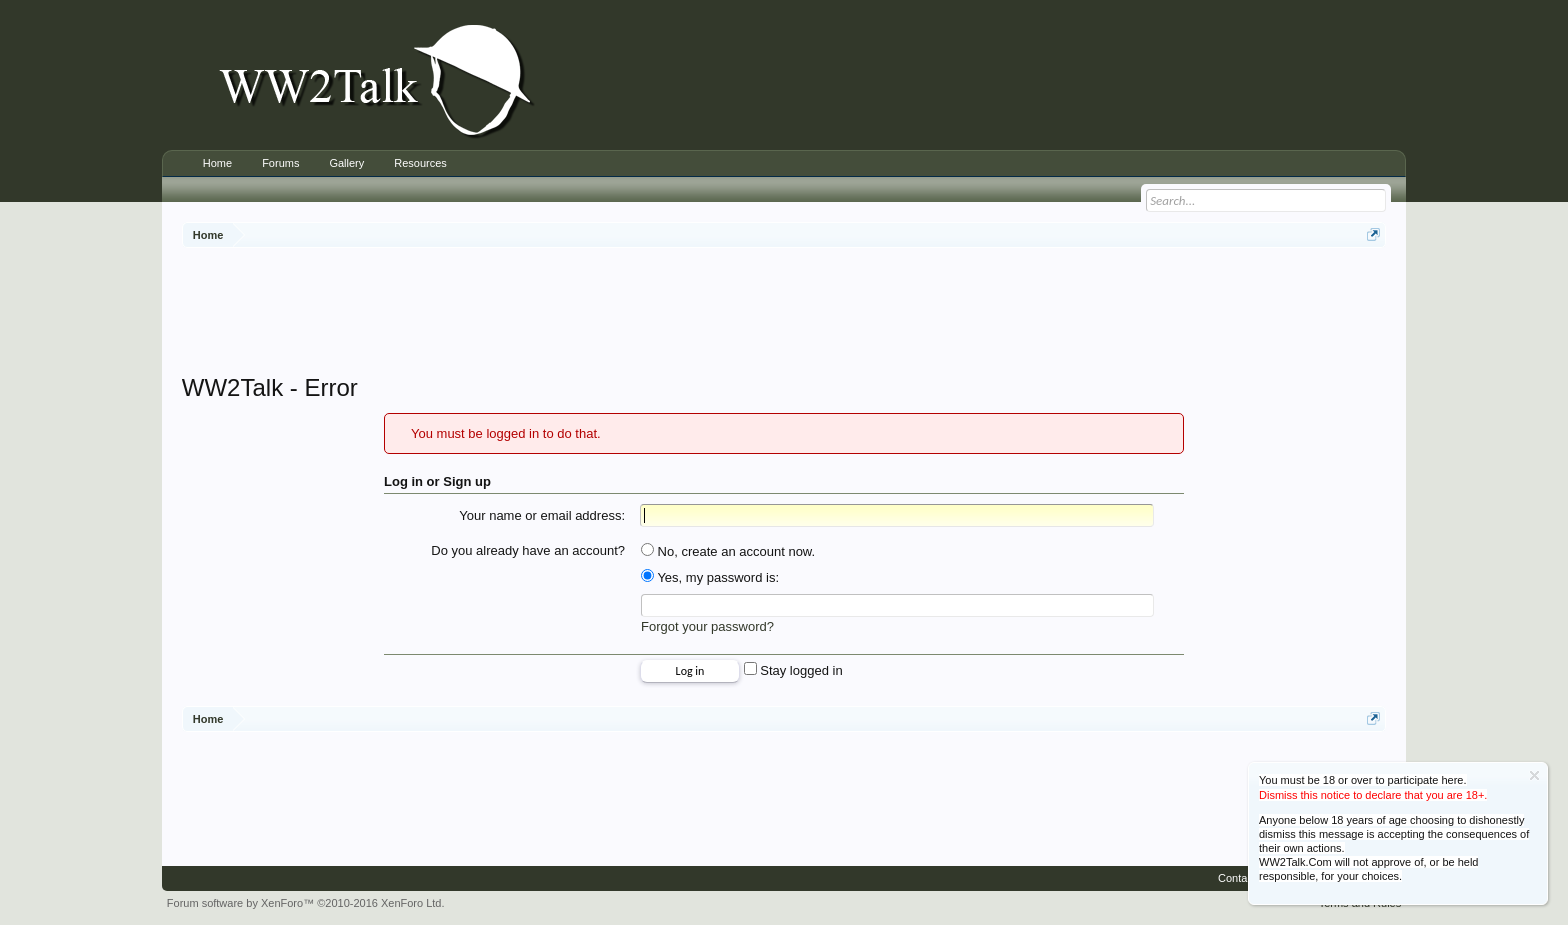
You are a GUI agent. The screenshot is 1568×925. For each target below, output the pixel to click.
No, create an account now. (728, 551)
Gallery (346, 163)
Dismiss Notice (1534, 775)
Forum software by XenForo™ (306, 903)
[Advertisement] (784, 313)
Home (217, 163)
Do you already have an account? (528, 550)
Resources (420, 163)
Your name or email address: (542, 515)
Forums (280, 163)
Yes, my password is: (710, 577)
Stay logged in (793, 670)
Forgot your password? (707, 626)
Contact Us (1245, 878)
